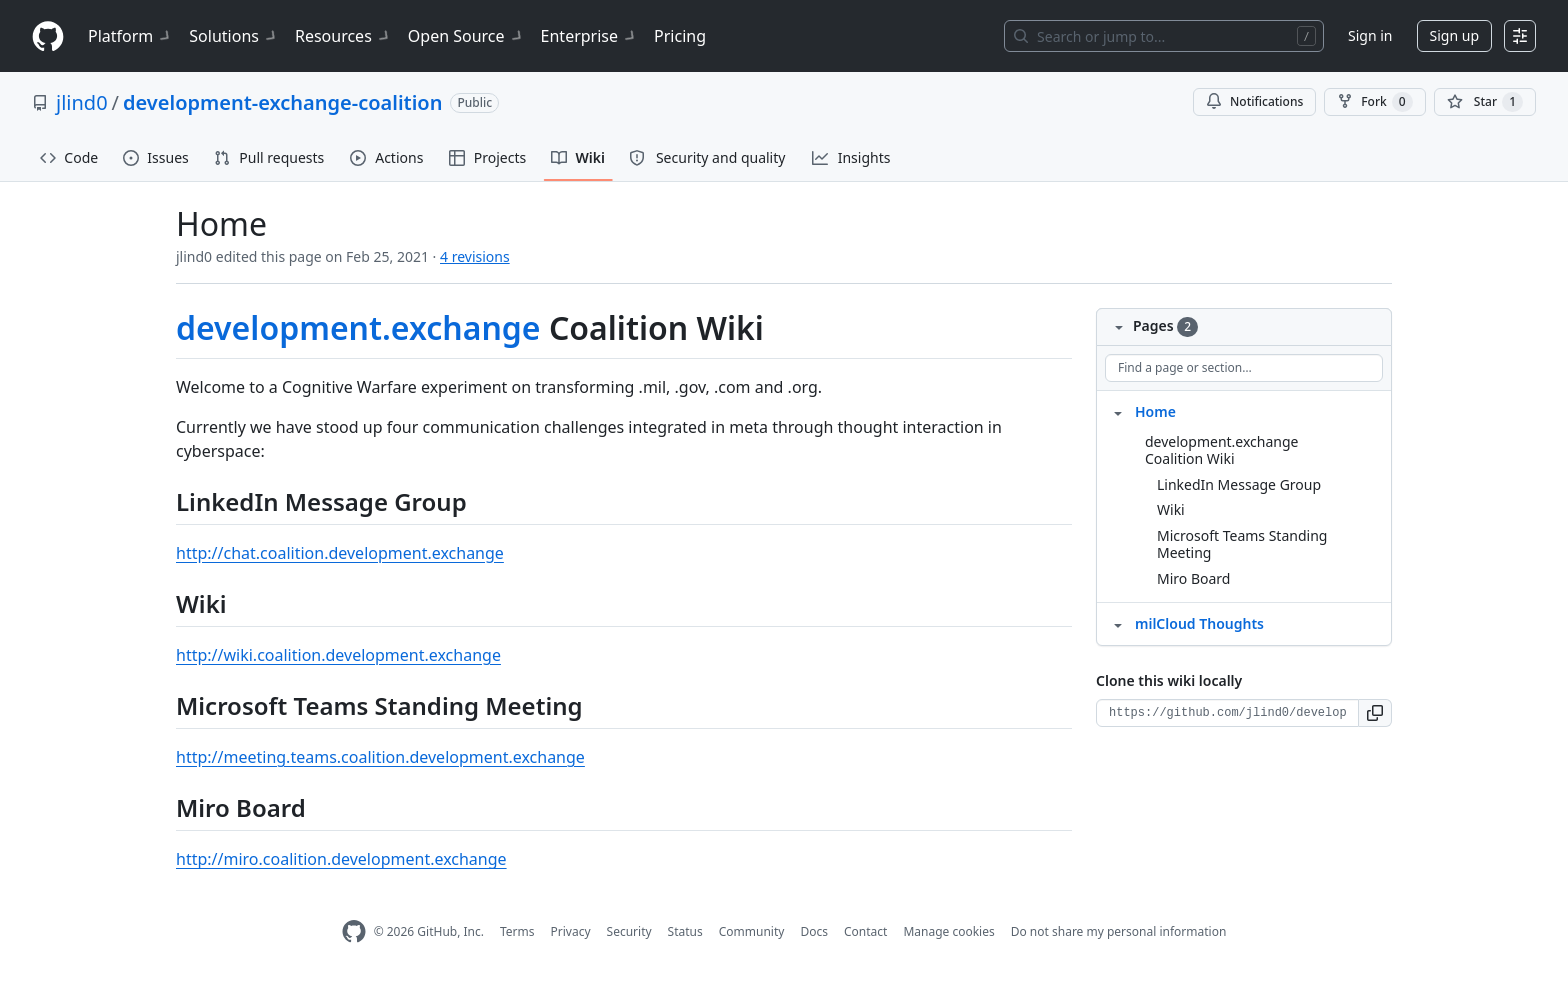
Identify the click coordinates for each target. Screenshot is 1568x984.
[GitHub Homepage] (354, 931)
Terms (517, 931)
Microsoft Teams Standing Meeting (1242, 544)
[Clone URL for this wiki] (1227, 713)
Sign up (1454, 35)
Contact (865, 931)
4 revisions (475, 256)
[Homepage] (48, 36)
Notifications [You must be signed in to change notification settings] (1254, 101)
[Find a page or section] (1244, 368)
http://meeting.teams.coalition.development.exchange (380, 757)
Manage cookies (948, 931)
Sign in (1370, 35)
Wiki (1171, 509)
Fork (1374, 102)
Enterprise (589, 36)
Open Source (466, 36)
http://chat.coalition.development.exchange (340, 553)
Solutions (234, 36)
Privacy (571, 931)
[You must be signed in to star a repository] (1485, 102)
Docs (814, 931)
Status (685, 931)
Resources (343, 36)
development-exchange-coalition (282, 102)
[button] (1375, 713)
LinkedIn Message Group (1239, 484)
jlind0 (82, 102)
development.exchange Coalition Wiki (1222, 450)
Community (752, 931)
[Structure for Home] (1118, 411)
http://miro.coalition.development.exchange (341, 859)
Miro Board (1193, 578)
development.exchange (358, 327)
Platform (130, 36)
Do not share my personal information (1119, 931)
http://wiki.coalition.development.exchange (338, 655)
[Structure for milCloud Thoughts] (1118, 623)
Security (629, 931)
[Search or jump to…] (1164, 36)
